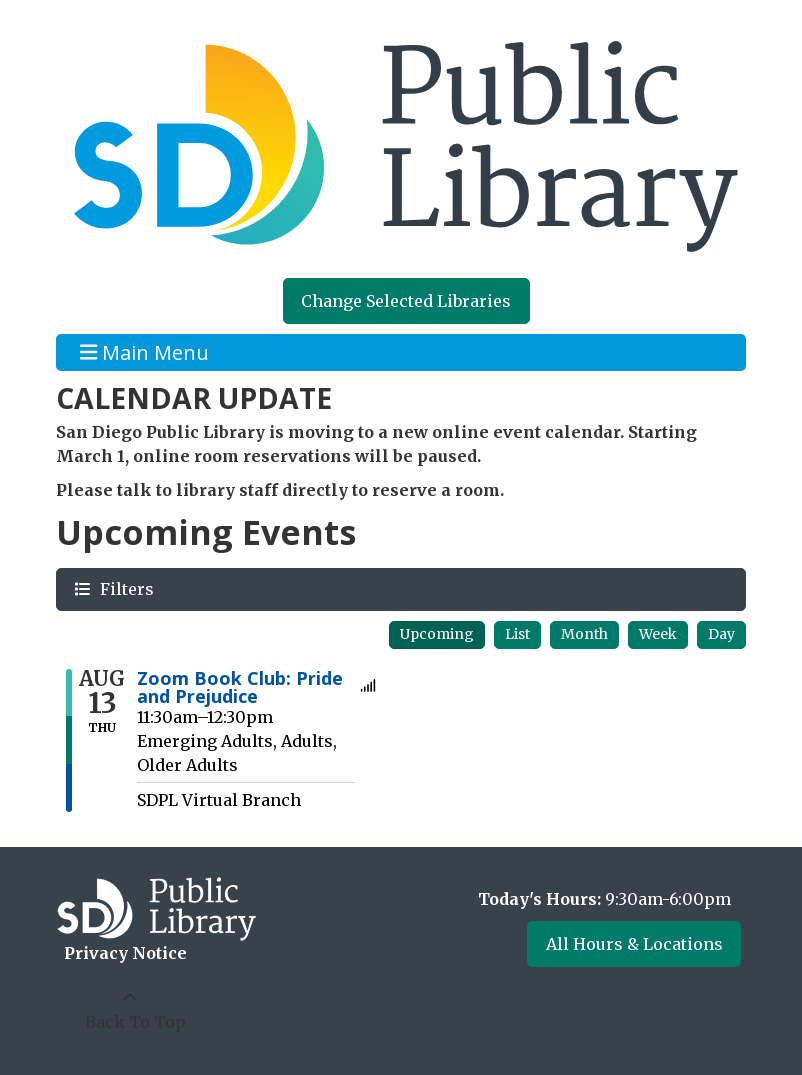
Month (584, 634)
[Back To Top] (130, 1010)
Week (658, 634)
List (517, 634)
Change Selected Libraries (406, 301)
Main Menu (145, 352)
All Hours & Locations (634, 944)
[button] (578, 899)
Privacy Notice (125, 953)
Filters (124, 588)
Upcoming (437, 634)
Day (721, 634)
